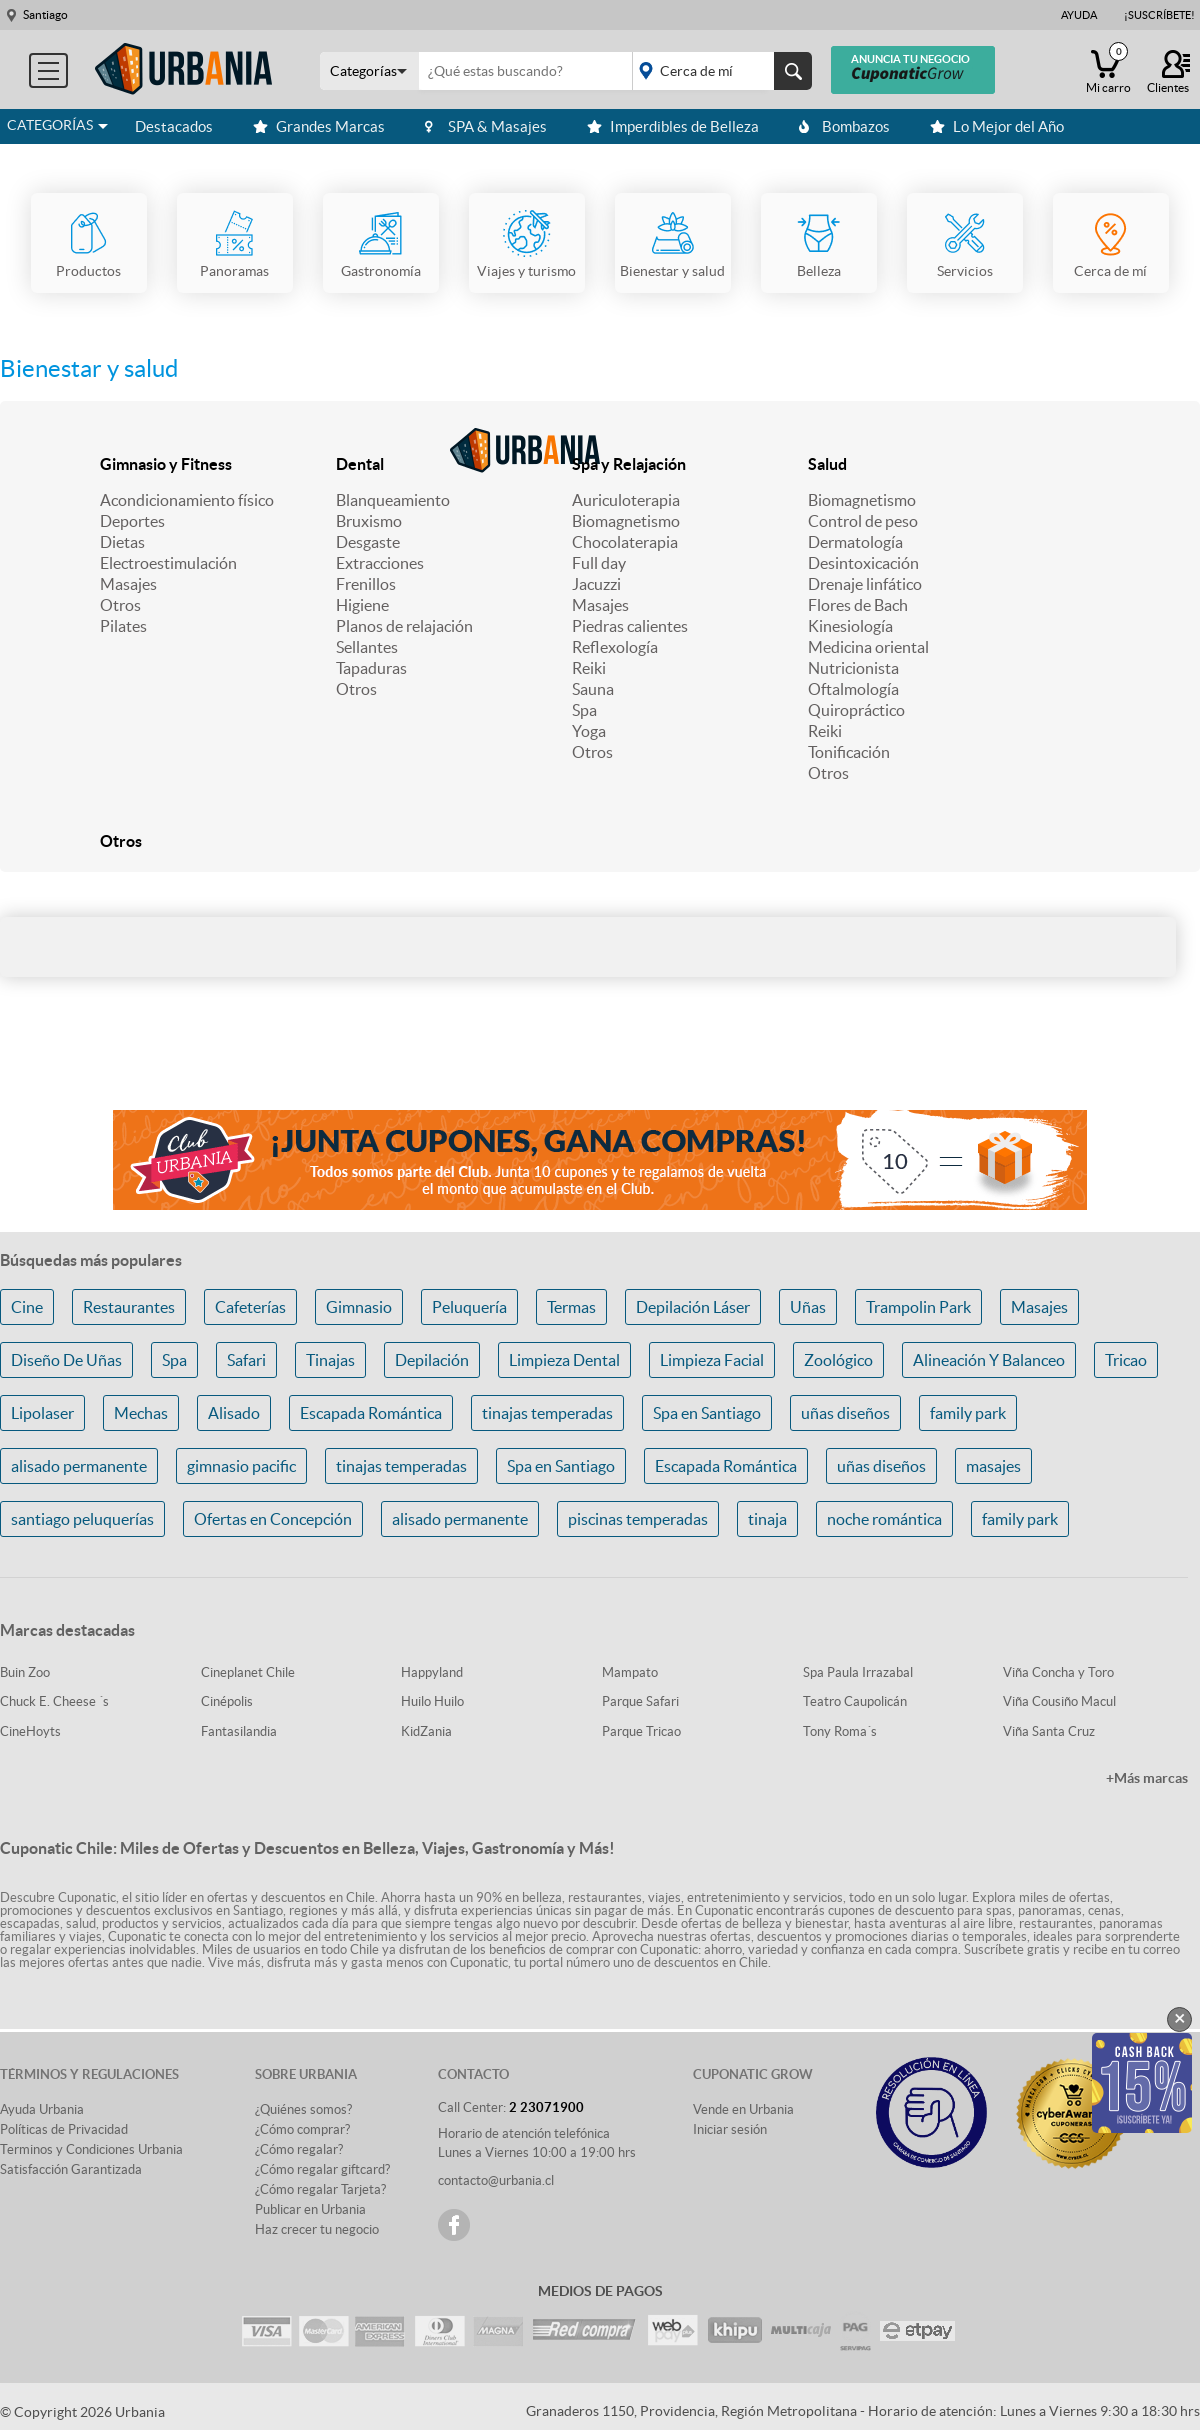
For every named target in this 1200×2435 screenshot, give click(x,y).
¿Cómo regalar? (299, 2149)
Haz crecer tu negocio (317, 2229)
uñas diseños (845, 1413)
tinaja (767, 1519)
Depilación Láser (693, 1307)
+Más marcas (1147, 1778)
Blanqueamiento (393, 500)
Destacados (174, 126)
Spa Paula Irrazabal (858, 1672)
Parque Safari (640, 1701)
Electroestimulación (168, 563)
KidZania (426, 1731)
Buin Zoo (25, 1672)
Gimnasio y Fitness (166, 464)
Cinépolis (227, 1701)
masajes (993, 1466)
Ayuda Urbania (42, 2109)
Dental (360, 464)
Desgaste (368, 542)
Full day (599, 563)
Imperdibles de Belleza (673, 126)
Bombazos (844, 126)
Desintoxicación (863, 563)
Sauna (593, 689)
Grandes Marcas (319, 126)
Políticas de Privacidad (64, 2129)
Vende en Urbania (743, 2109)
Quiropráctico (856, 710)
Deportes (132, 521)
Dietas (122, 542)
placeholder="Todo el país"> (718, 71)
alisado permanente (79, 1466)
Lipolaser (42, 1413)
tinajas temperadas (547, 1413)
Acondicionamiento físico (187, 500)
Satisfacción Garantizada (71, 2169)
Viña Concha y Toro (1058, 1672)
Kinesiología (850, 626)
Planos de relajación (404, 626)
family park (968, 1413)
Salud (827, 464)
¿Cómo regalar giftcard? (322, 2169)
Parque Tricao (641, 1731)
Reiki (589, 668)
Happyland (432, 1672)
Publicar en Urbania (310, 2209)
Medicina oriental (868, 647)
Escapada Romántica (371, 1413)
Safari (246, 1360)
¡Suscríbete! (1159, 15)
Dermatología (855, 542)
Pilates (123, 626)
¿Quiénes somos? (303, 2109)
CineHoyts (30, 1731)
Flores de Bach (858, 605)
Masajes (128, 584)
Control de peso (863, 521)
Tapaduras (371, 668)
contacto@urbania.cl (496, 2180)
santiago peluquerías (82, 1519)
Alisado (234, 1413)
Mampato (630, 1672)
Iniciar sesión (730, 2129)
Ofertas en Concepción (273, 1519)
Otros (120, 605)
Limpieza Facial (712, 1360)
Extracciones (380, 563)
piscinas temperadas (638, 1519)
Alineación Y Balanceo (989, 1360)
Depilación (432, 1360)
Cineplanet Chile (248, 1672)
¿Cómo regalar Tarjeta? (320, 2189)
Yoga (589, 731)
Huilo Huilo (432, 1701)
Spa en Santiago (707, 1413)
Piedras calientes (630, 626)
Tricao (1126, 1360)
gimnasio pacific (241, 1466)
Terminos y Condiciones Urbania (91, 2149)
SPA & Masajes (486, 126)
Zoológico (838, 1360)
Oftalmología (853, 689)
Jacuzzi (596, 584)
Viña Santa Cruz (1049, 1731)
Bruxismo (369, 521)
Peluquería (469, 1307)
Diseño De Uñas (66, 1360)
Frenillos (366, 584)
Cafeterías (250, 1307)
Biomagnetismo (626, 521)
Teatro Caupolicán (855, 1701)
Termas (571, 1307)
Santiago (45, 14)
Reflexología (615, 647)
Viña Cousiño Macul (1059, 1701)
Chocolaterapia (625, 542)
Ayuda (1079, 15)
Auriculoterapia (626, 500)
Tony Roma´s (840, 1731)
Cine (27, 1307)
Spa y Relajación (629, 464)
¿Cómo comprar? (302, 2129)
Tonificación (849, 752)
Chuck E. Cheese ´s (54, 1701)
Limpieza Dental (564, 1360)
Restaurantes (129, 1307)
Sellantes (367, 647)
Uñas (808, 1307)
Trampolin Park (918, 1307)
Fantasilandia (239, 1731)
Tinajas (330, 1360)
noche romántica (884, 1519)
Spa (584, 710)
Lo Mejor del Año (997, 126)
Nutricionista (853, 668)
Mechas (141, 1413)
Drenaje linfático (865, 584)
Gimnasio (359, 1307)
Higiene (362, 605)
